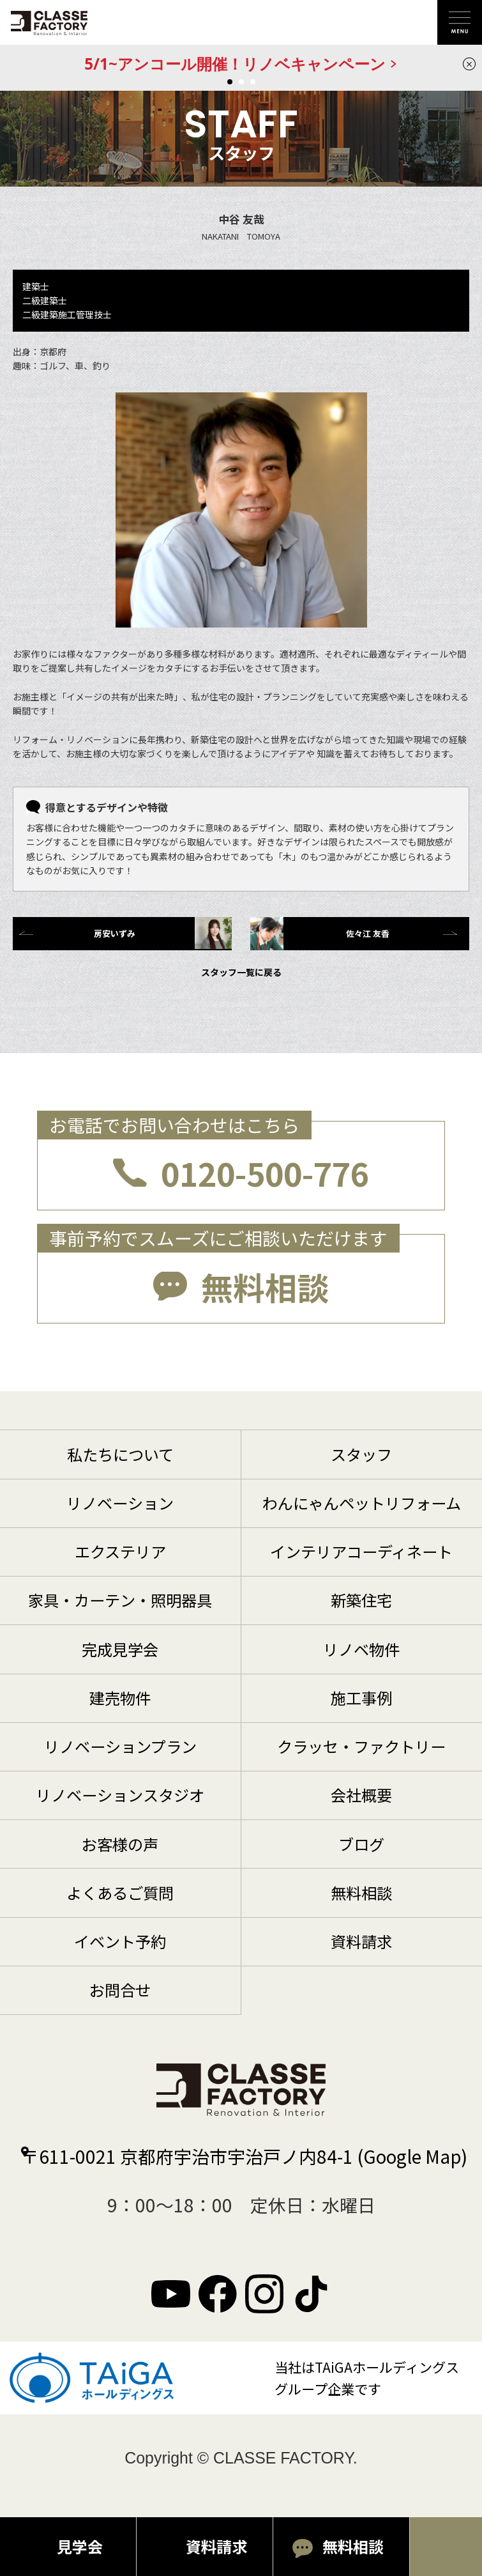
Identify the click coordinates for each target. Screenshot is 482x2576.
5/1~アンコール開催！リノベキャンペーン (234, 63)
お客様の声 (120, 1844)
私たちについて (120, 1454)
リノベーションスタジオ (120, 1795)
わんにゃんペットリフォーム (361, 1503)
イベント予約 (120, 1941)
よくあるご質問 (120, 1892)
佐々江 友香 (319, 933)
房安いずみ (163, 933)
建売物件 (120, 1697)
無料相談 (265, 1286)
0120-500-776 (265, 1173)
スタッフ (361, 1454)
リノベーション (120, 1503)
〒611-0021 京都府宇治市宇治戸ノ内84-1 (244, 2156)
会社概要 (361, 1795)
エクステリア (120, 1551)
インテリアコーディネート (361, 1551)
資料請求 (361, 1941)
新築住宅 (361, 1600)
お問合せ (120, 1989)
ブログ (361, 1844)
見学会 (80, 2546)
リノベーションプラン (120, 1746)
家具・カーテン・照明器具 (120, 1600)
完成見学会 (120, 1649)
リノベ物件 (361, 1649)
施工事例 (361, 1697)
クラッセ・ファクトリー (361, 1746)
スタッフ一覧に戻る (241, 972)
